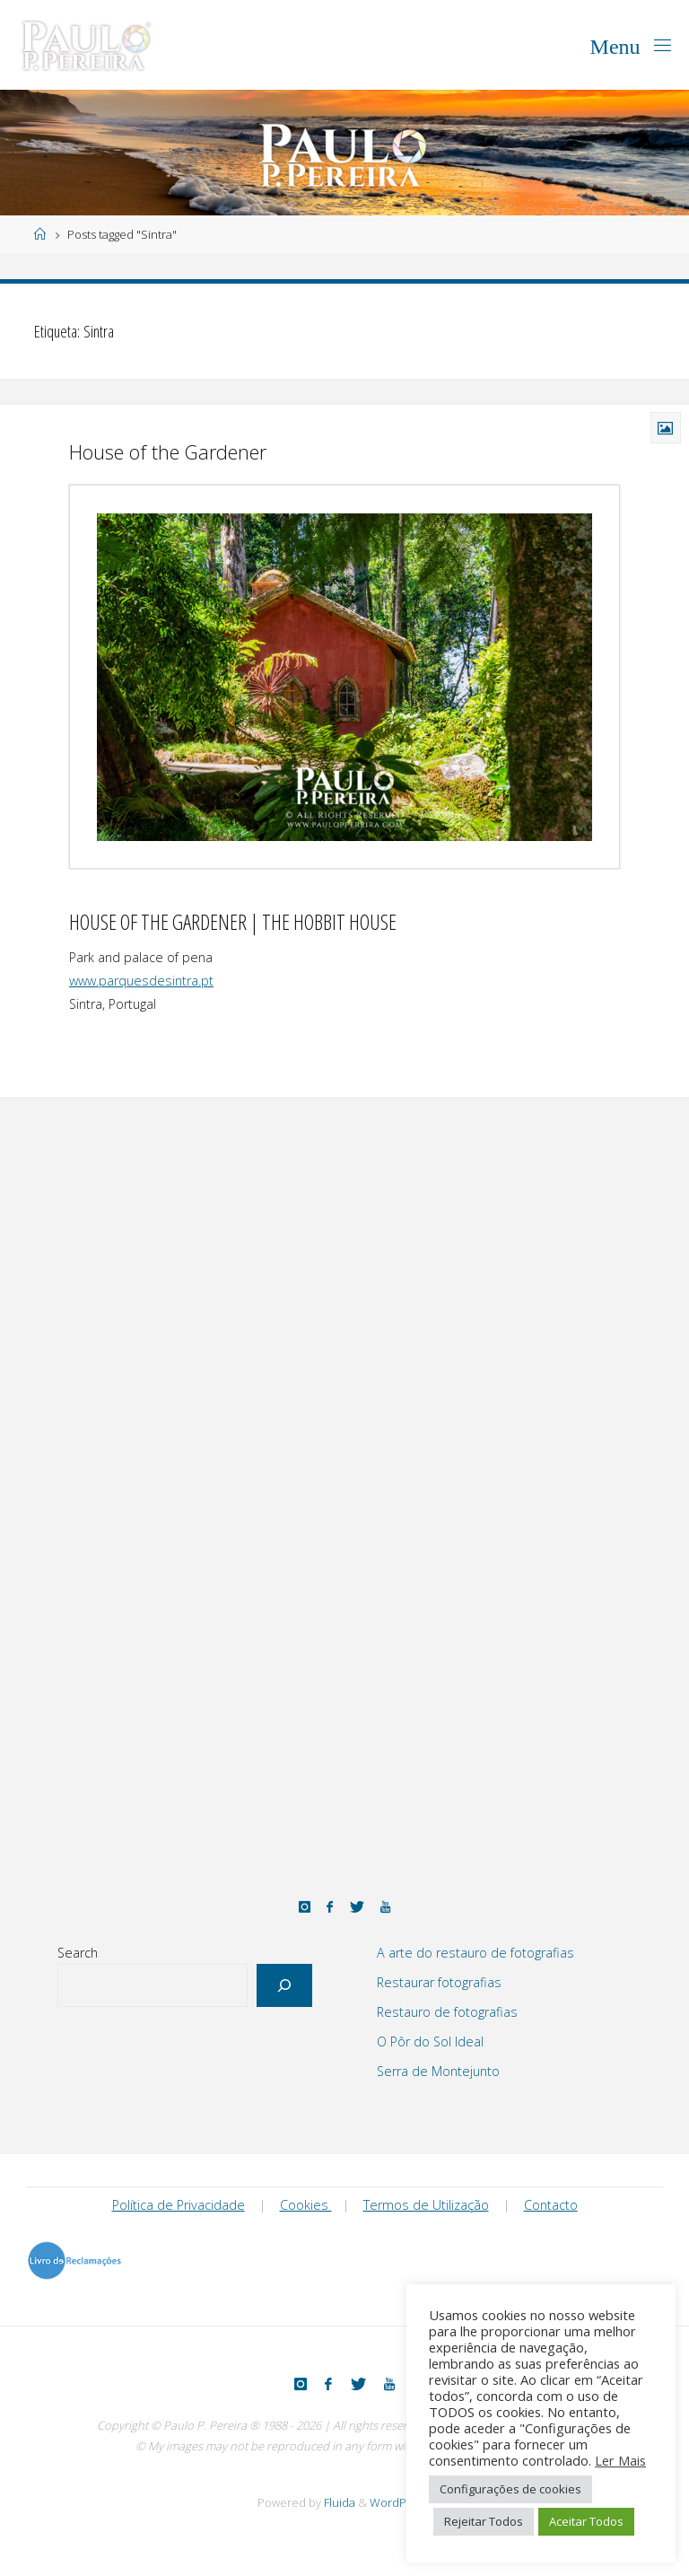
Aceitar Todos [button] (586, 2521)
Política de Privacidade (178, 2204)
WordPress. (401, 2502)
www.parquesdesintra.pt (141, 980)
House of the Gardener (167, 452)
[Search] (285, 1985)
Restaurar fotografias (439, 1982)
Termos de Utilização (426, 2204)
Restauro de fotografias (447, 2011)
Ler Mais (620, 2460)
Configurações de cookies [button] (510, 2489)
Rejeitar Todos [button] (483, 2521)
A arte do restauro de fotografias (475, 1952)
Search (77, 1952)
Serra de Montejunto (438, 2071)
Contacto (551, 2204)
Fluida (338, 2502)
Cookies (306, 2204)
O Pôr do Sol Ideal (430, 2041)
